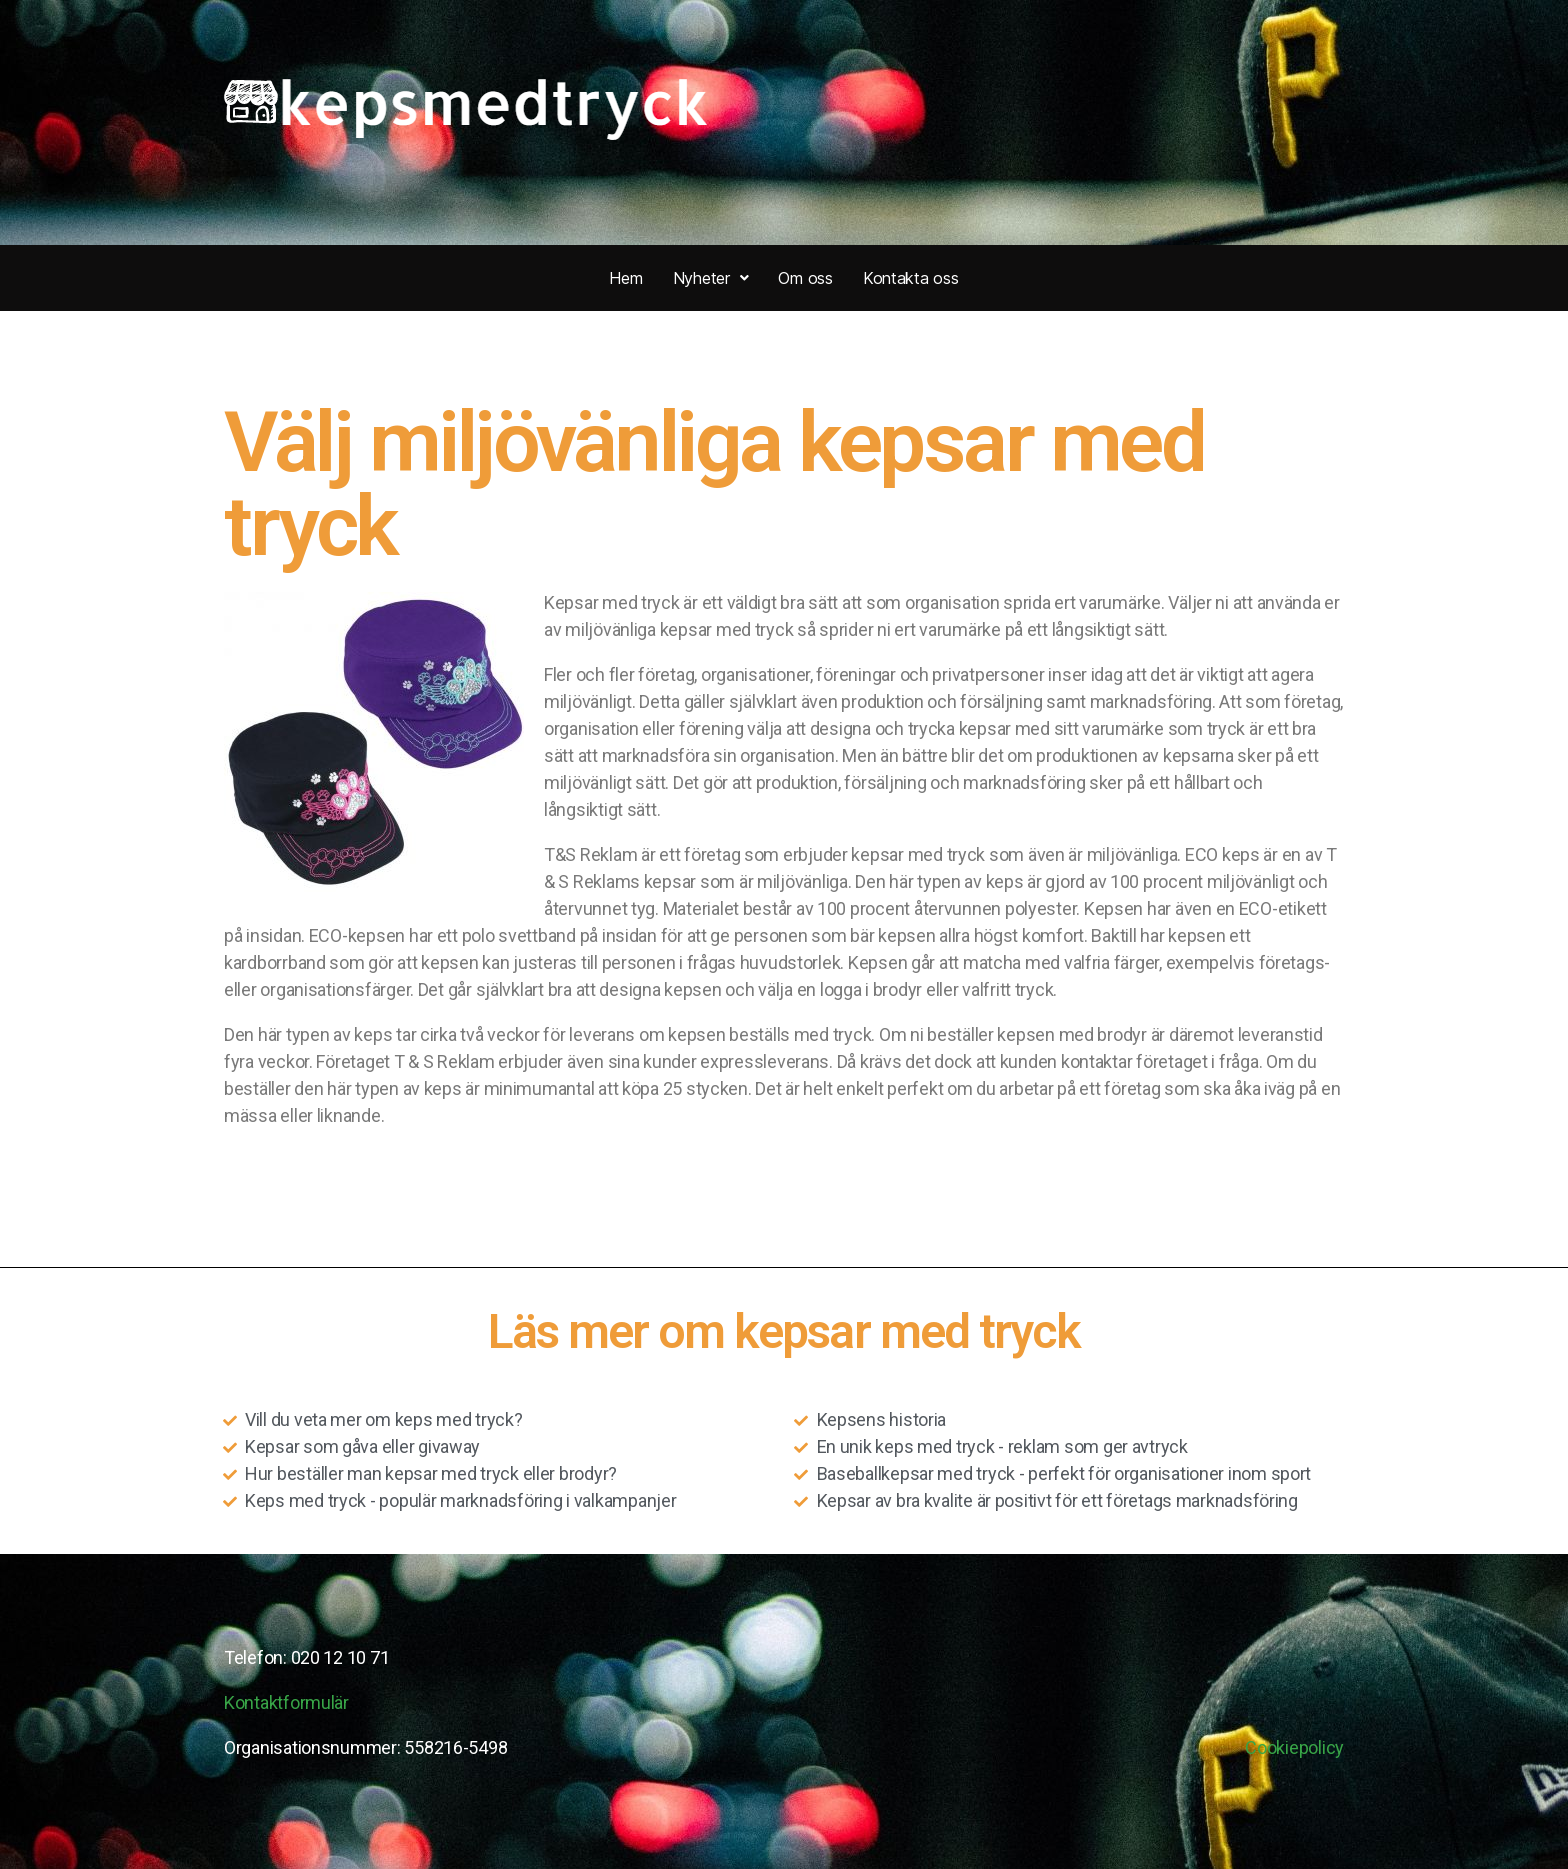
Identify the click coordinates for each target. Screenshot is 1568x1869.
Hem (625, 278)
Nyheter (711, 278)
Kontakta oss (911, 278)
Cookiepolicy (1294, 1747)
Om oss (805, 278)
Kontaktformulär (286, 1702)
